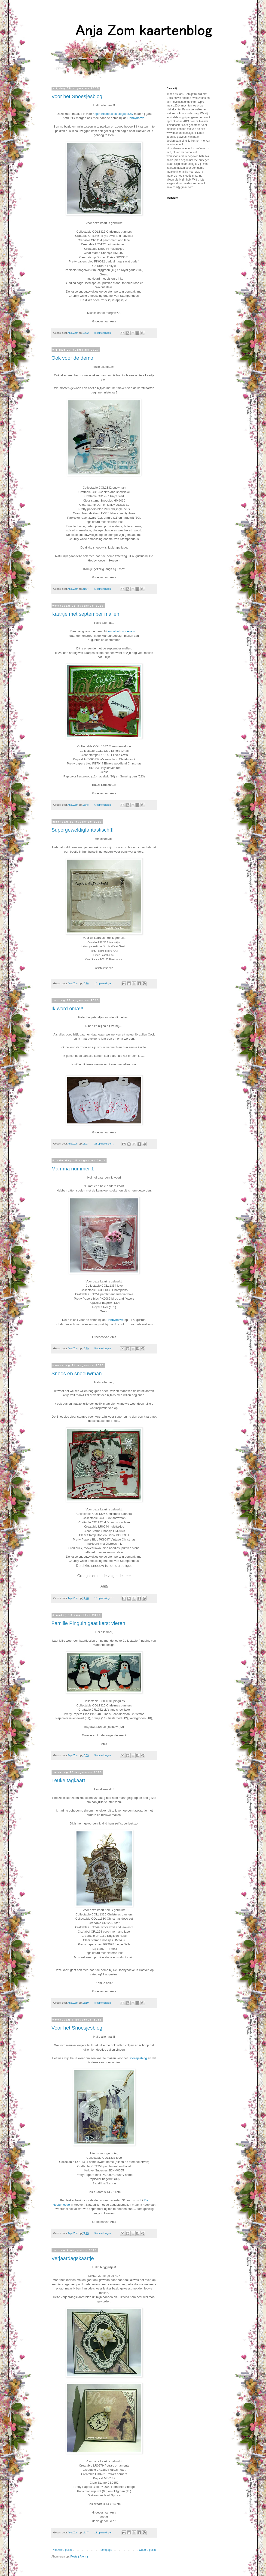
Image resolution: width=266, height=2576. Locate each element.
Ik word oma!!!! (68, 1008)
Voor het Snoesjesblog (77, 96)
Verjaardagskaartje (73, 2258)
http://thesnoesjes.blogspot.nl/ (113, 113)
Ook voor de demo (72, 358)
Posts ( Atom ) (79, 2556)
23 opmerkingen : (104, 1143)
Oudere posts (147, 2549)
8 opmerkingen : (103, 332)
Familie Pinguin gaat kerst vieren (88, 1623)
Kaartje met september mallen (85, 614)
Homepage (105, 2549)
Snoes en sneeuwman (77, 1373)
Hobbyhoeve (136, 118)
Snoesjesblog (137, 2058)
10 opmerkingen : (104, 1598)
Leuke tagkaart (68, 1780)
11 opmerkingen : (104, 2532)
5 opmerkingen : (103, 588)
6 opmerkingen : (103, 804)
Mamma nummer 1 (73, 1169)
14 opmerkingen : (104, 983)
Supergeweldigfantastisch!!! (83, 830)
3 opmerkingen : (103, 2233)
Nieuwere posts (62, 2549)
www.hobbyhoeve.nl (121, 631)
